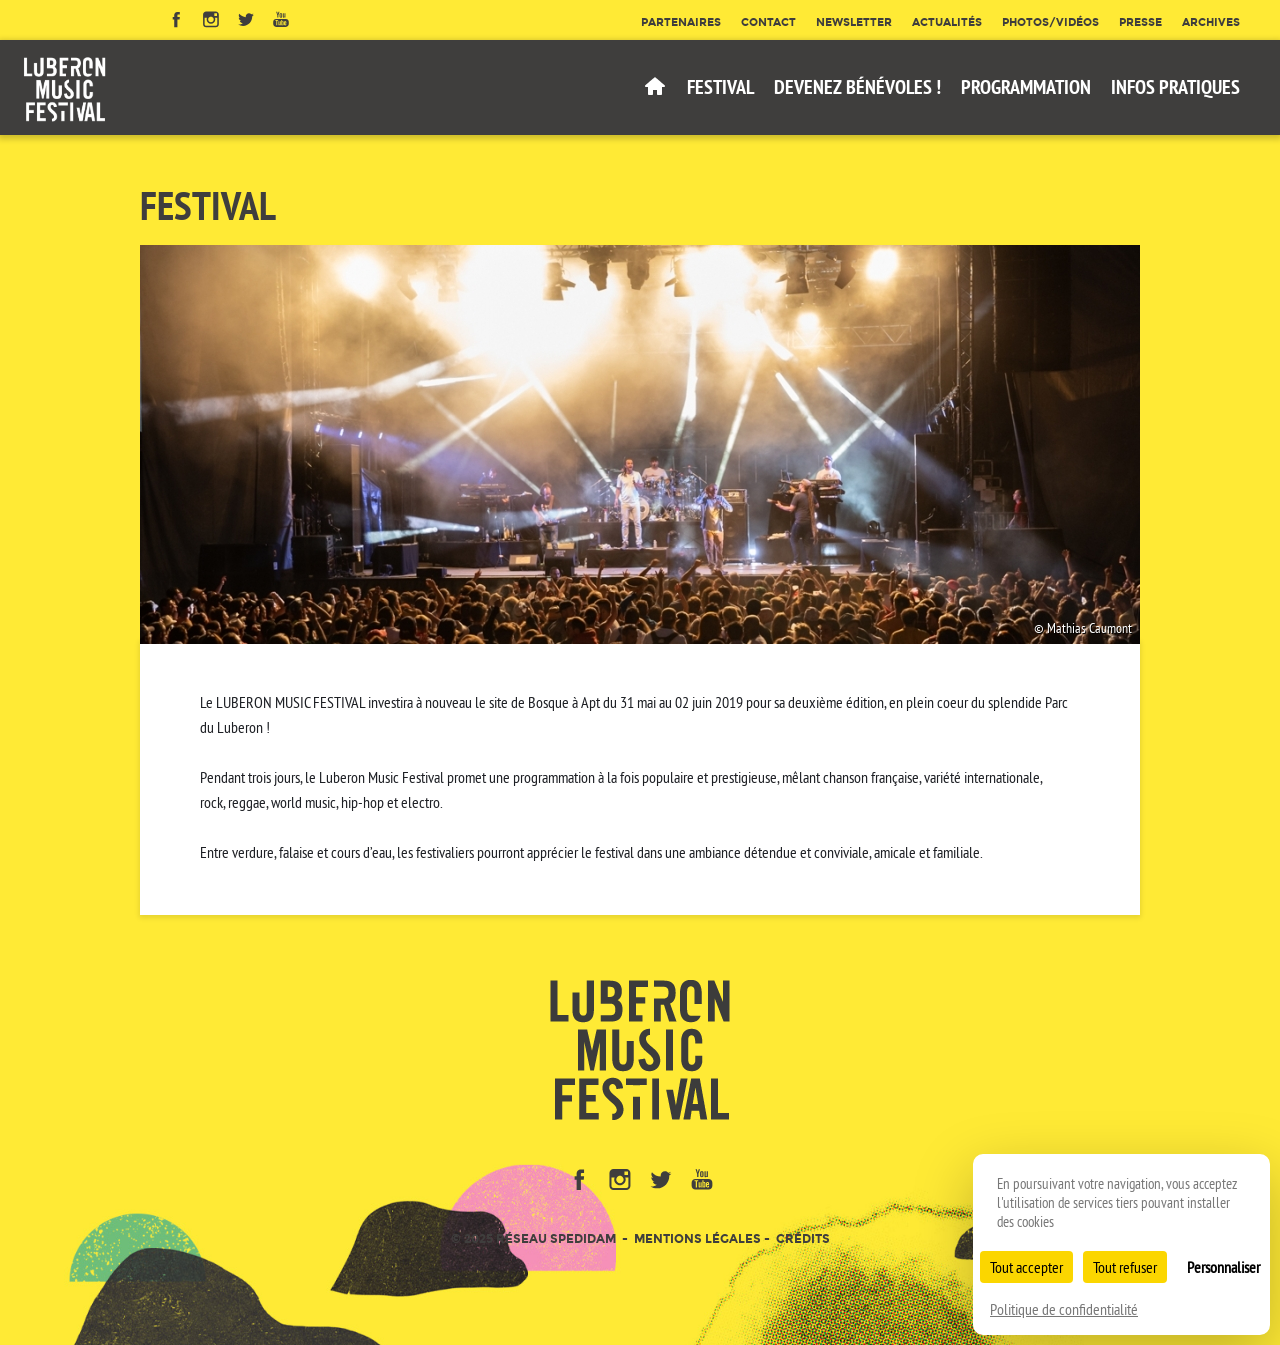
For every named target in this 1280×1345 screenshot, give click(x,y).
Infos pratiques (1175, 87)
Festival (720, 87)
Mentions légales (697, 1238)
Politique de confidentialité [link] (1064, 1309)
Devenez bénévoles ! (857, 87)
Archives (1211, 22)
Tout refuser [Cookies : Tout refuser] (1125, 1267)
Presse (1140, 22)
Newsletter (854, 22)
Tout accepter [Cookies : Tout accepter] (1026, 1267)
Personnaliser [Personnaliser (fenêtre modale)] (1223, 1267)
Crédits (803, 1238)
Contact (768, 22)
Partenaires (681, 22)
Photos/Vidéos (1050, 22)
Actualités (947, 22)
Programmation (1026, 87)
